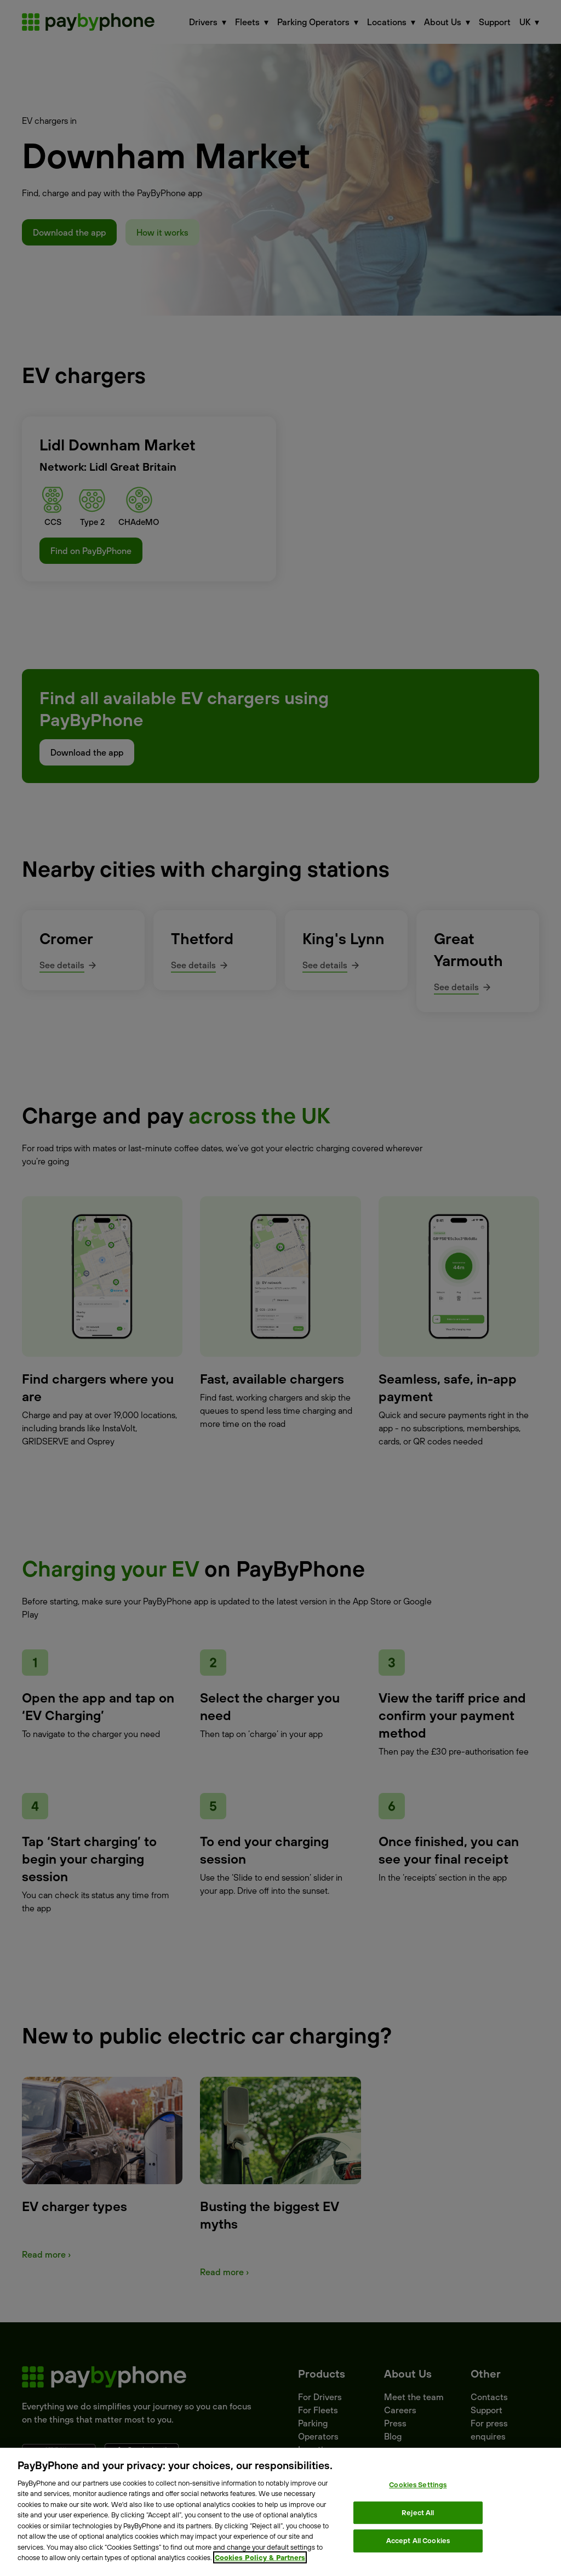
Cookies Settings (417, 2484)
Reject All (418, 2512)
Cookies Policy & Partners (260, 2557)
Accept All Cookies (418, 2540)
